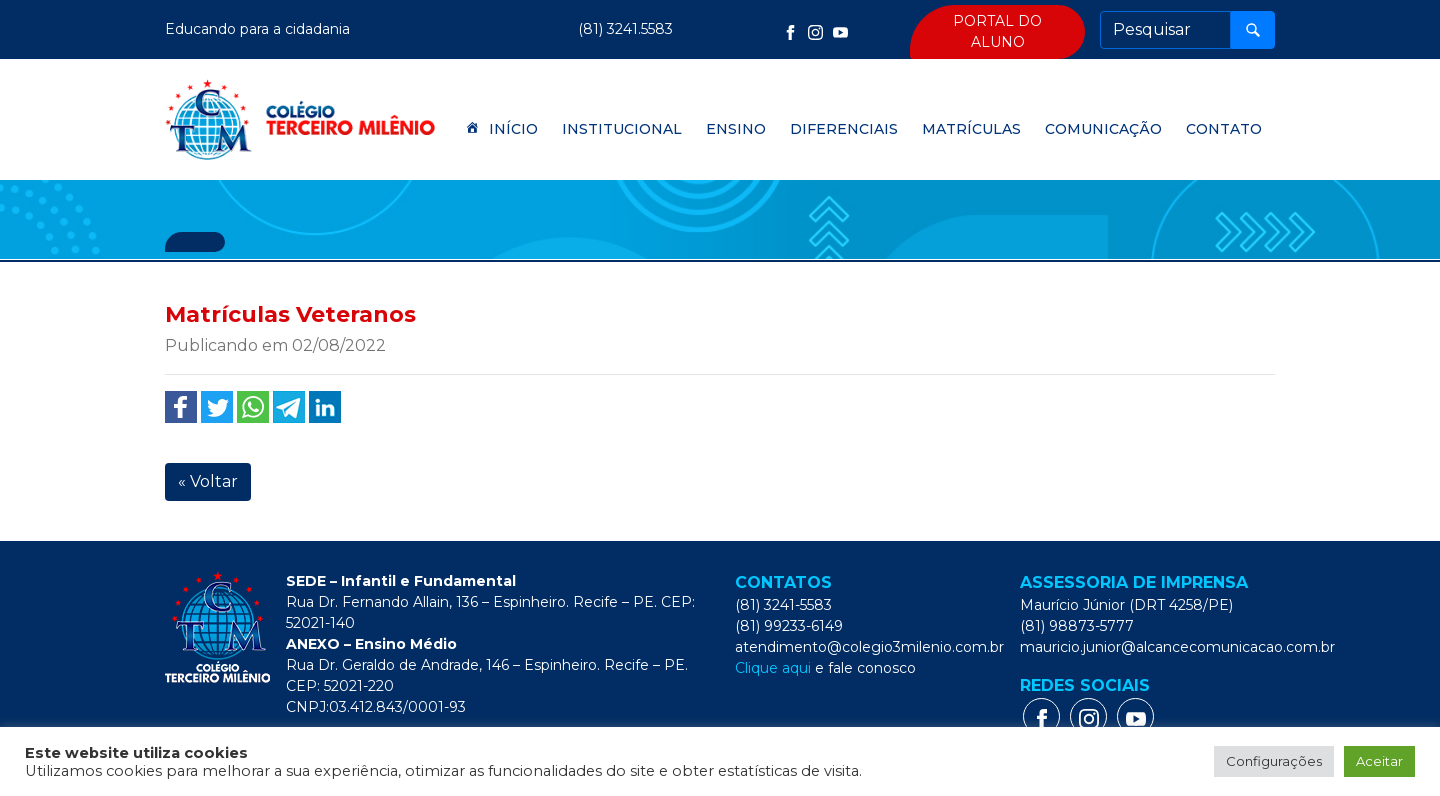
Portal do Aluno (997, 29)
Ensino (736, 129)
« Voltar (208, 481)
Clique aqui (773, 668)
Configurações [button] (1274, 761)
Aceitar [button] (1379, 761)
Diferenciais (844, 129)
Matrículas (971, 129)
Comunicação (1103, 129)
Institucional (622, 129)
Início (500, 130)
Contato (1224, 129)
